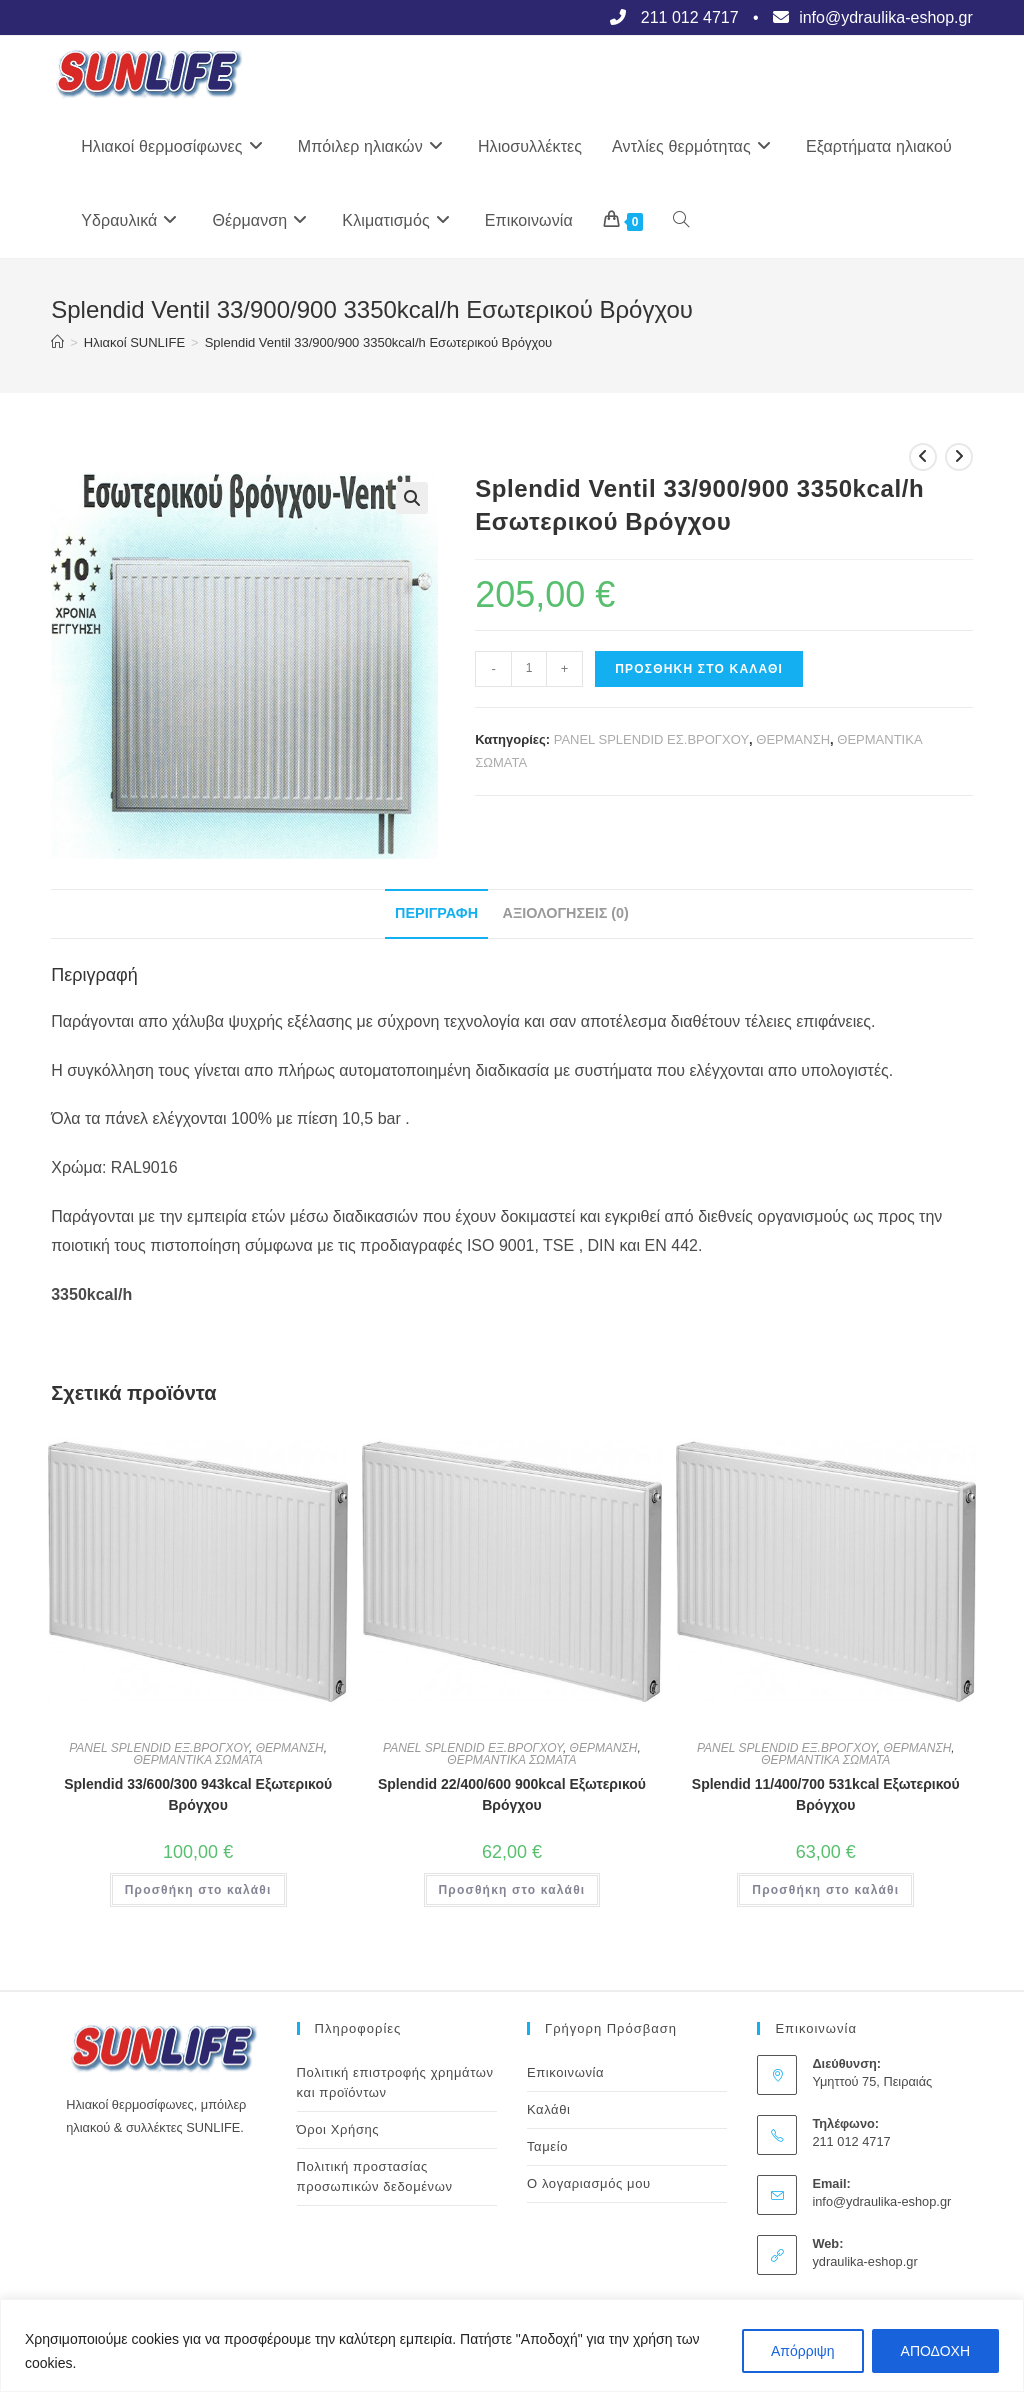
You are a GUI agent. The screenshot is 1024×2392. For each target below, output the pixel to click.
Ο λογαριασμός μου (589, 2183)
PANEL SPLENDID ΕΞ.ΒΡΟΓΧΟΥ (159, 1748)
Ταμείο (547, 2146)
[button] (412, 498)
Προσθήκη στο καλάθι (699, 669)
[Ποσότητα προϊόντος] (529, 669)
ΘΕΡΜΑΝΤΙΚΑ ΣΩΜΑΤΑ (198, 1760)
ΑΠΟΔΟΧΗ (935, 2351)
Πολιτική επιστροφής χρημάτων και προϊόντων (395, 2082)
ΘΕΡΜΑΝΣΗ (793, 739)
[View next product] (959, 457)
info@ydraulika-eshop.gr (881, 2201)
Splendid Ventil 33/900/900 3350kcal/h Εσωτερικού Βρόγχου (379, 342)
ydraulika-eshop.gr (864, 2261)
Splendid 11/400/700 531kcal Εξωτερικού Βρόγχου (826, 1794)
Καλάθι (549, 2109)
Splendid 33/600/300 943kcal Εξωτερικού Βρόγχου (198, 1794)
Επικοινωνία (565, 2072)
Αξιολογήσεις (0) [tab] (566, 913)
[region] (512, 2345)
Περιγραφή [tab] (436, 913)
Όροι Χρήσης (338, 2129)
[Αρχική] (57, 342)
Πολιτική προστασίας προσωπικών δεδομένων (375, 2176)
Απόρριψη (803, 2351)
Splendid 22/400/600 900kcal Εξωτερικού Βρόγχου (512, 1794)
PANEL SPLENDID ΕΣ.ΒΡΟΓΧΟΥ (651, 739)
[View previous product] (923, 457)
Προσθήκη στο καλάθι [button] (198, 1890)
